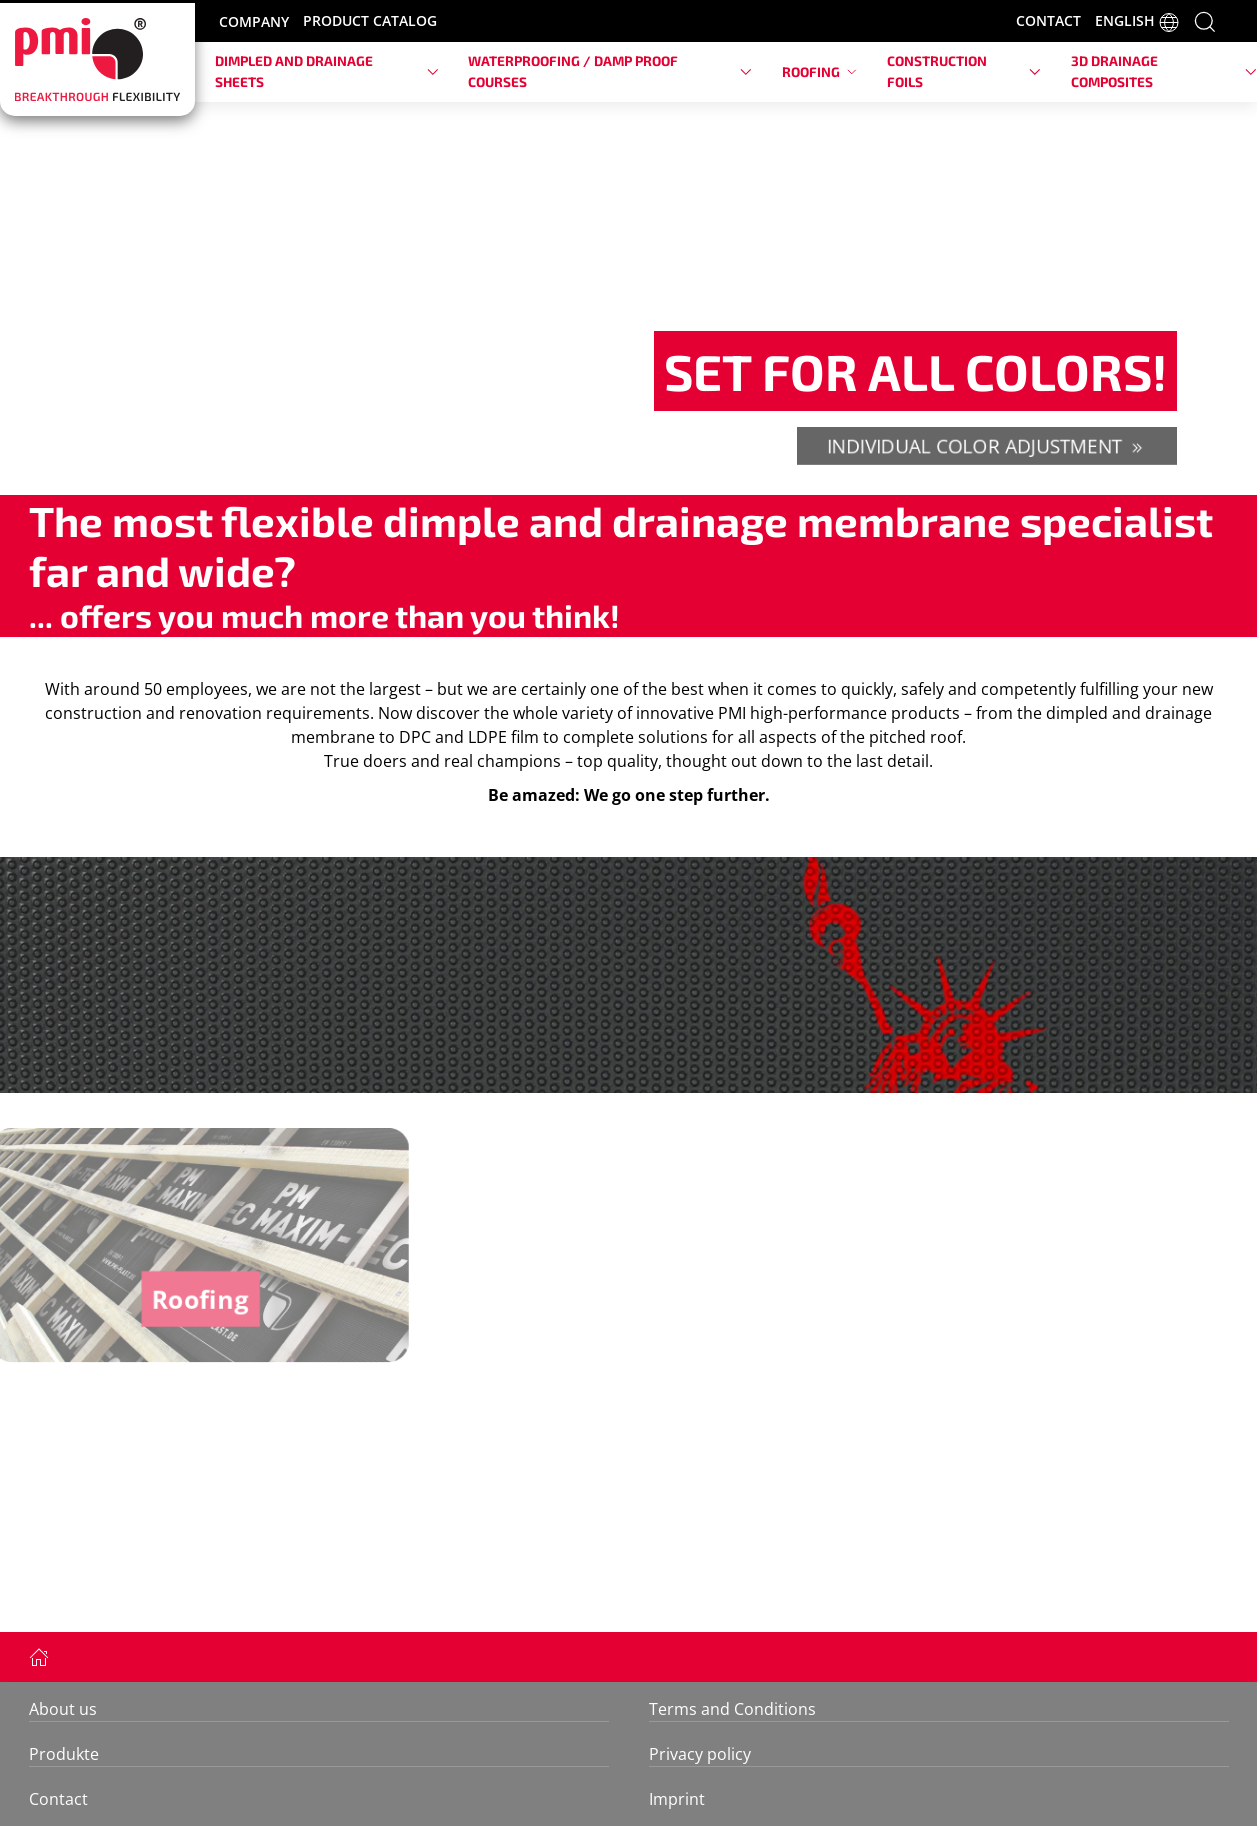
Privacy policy (700, 1754)
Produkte (64, 1754)
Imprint (677, 1799)
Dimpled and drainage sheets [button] (326, 70)
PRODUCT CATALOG (370, 20)
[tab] (618, 465)
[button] (1205, 20)
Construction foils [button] (964, 70)
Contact (58, 1799)
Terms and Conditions (732, 1709)
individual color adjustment (987, 446)
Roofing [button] (819, 71)
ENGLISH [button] (1137, 22)
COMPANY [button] (254, 21)
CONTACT (1048, 20)
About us (63, 1709)
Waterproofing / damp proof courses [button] (610, 70)
